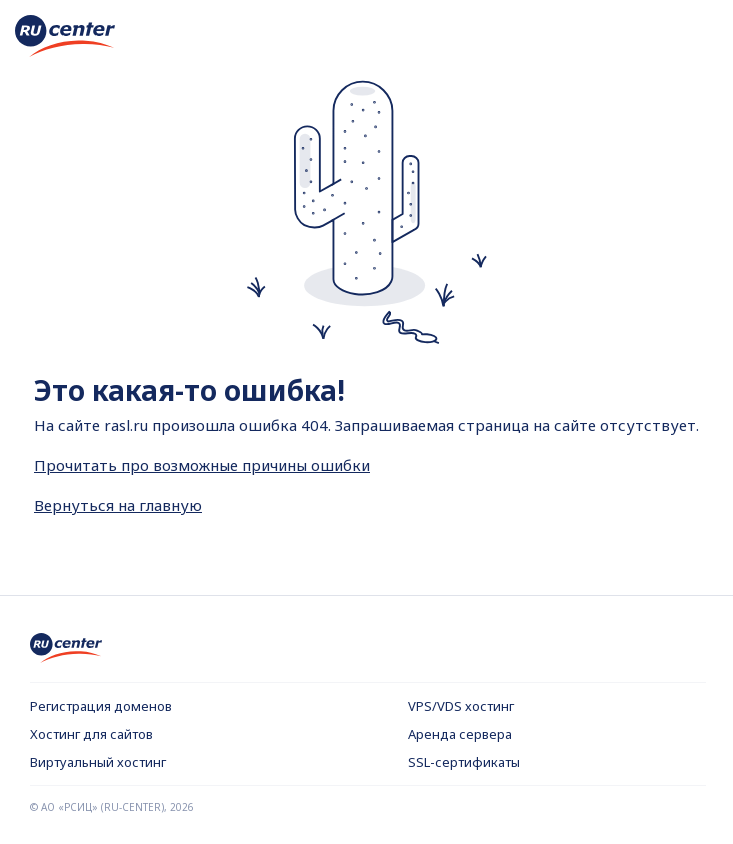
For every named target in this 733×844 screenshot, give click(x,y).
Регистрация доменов (101, 706)
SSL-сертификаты (464, 762)
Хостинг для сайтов (91, 734)
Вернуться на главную (118, 505)
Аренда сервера (460, 734)
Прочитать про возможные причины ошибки (202, 465)
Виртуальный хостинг (98, 762)
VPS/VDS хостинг (461, 706)
